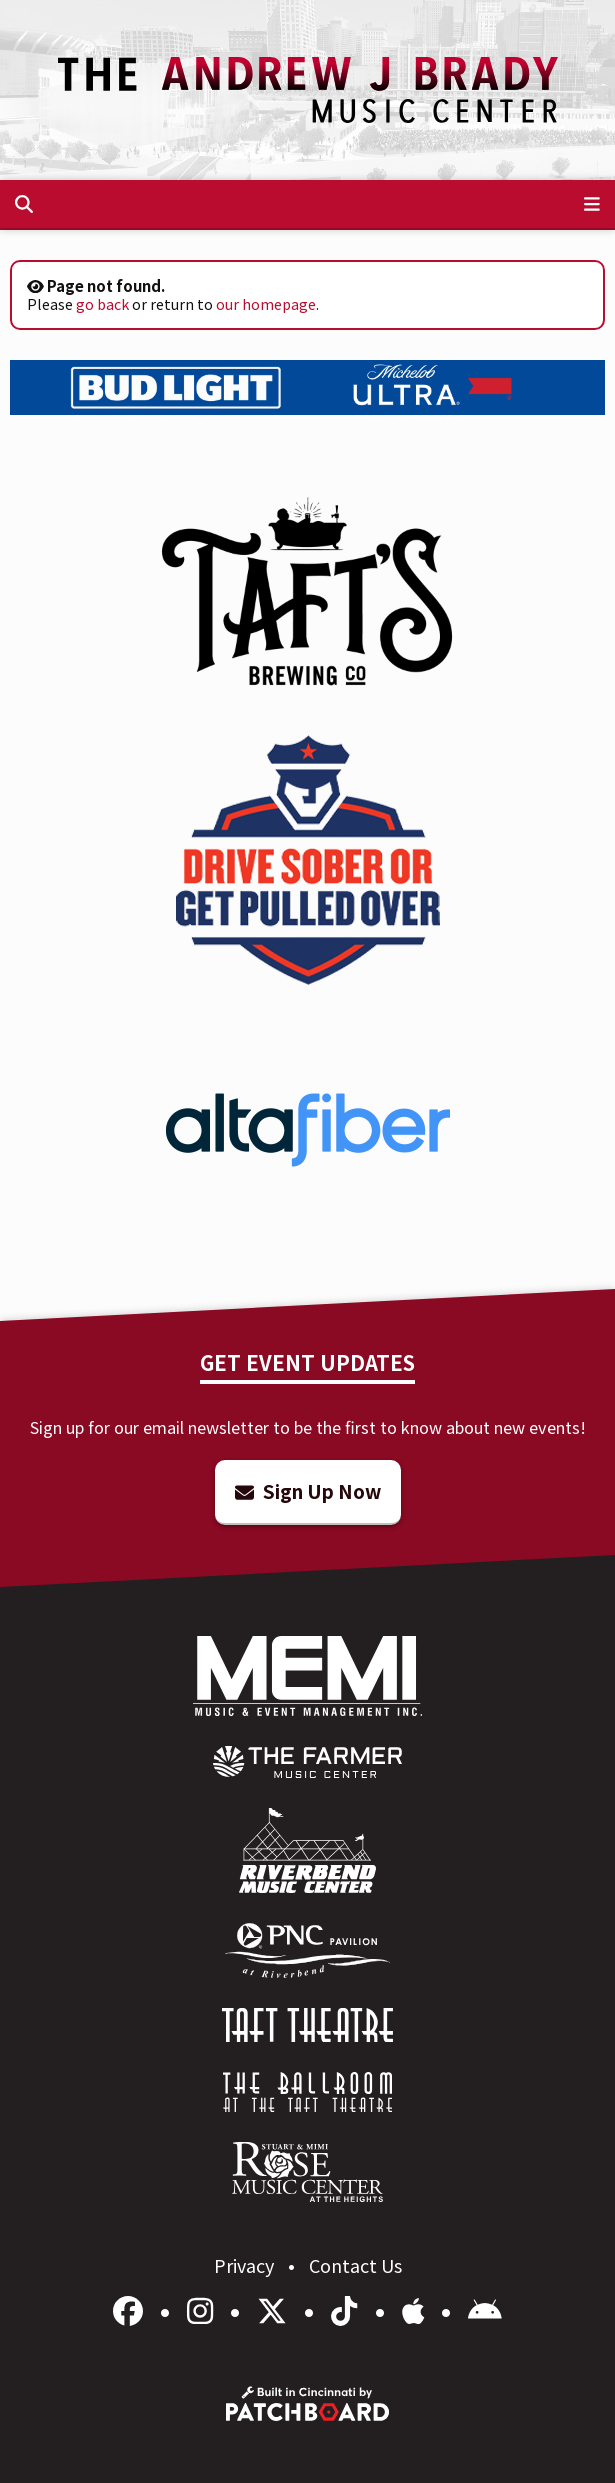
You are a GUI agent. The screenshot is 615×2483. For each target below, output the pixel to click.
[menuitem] (307, 1762)
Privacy (246, 2265)
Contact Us (355, 2265)
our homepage (266, 303)
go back (102, 303)
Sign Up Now (308, 1490)
